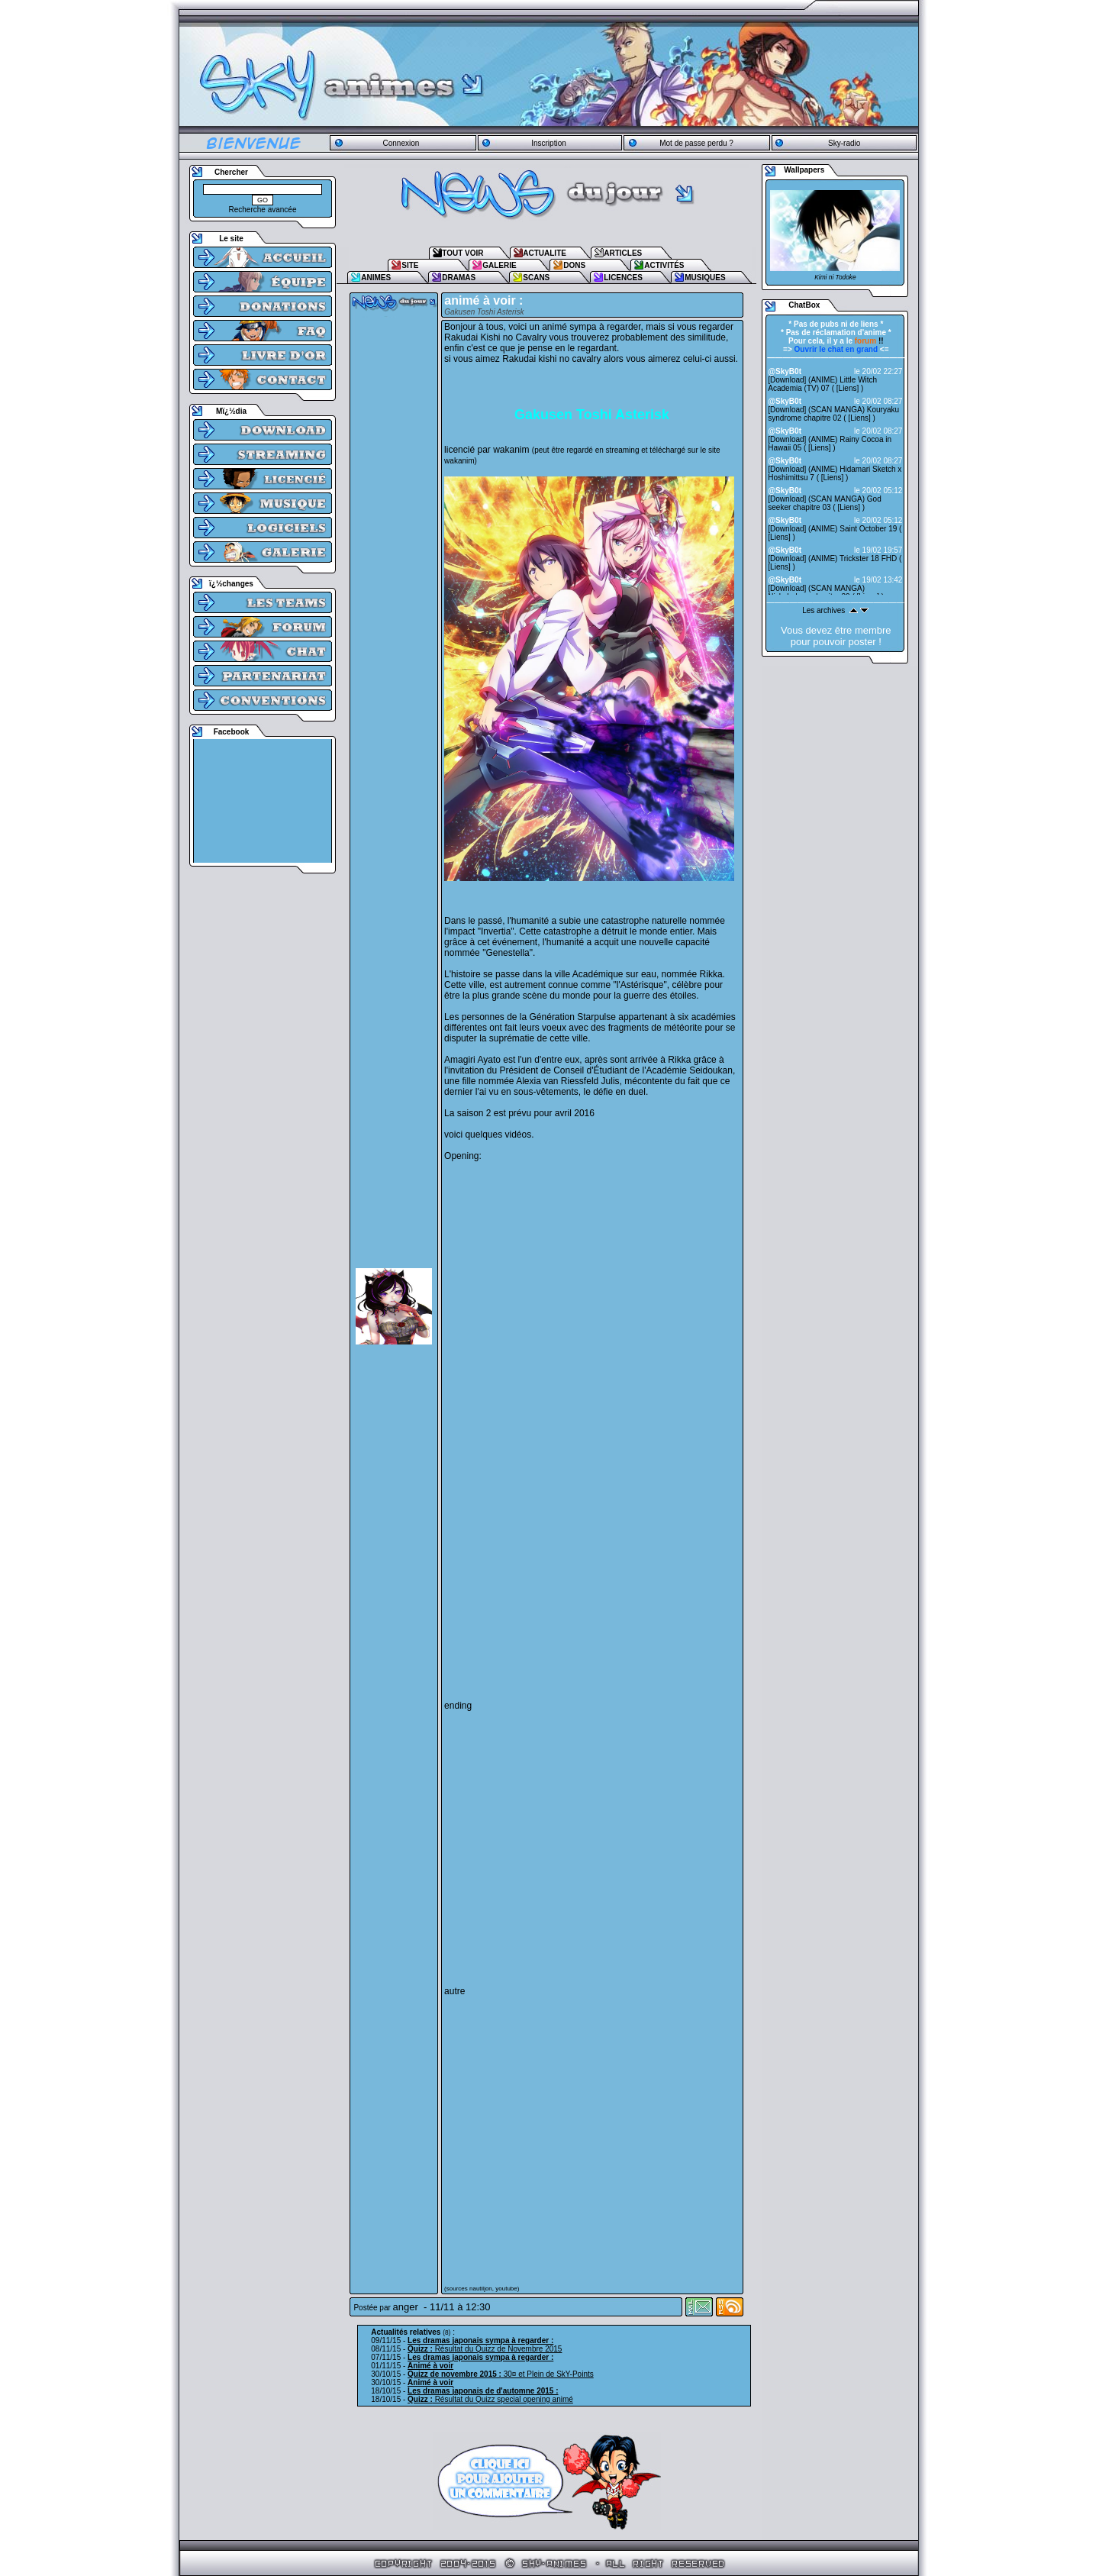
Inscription (548, 143)
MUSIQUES (705, 277)
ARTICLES (623, 253)
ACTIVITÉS (664, 265)
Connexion (400, 143)
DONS (574, 265)
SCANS (536, 277)
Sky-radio (844, 143)
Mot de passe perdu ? (696, 143)
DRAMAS (458, 277)
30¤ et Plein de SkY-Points (501, 2374)
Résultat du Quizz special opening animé (490, 2399)
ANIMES (376, 277)
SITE (409, 265)
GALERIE (499, 265)
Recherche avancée (263, 209)
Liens (848, 388)
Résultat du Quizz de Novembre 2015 (485, 2349)
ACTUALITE (544, 253)
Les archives (823, 610)
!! (869, 341)
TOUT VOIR (462, 253)
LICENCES (623, 277)
